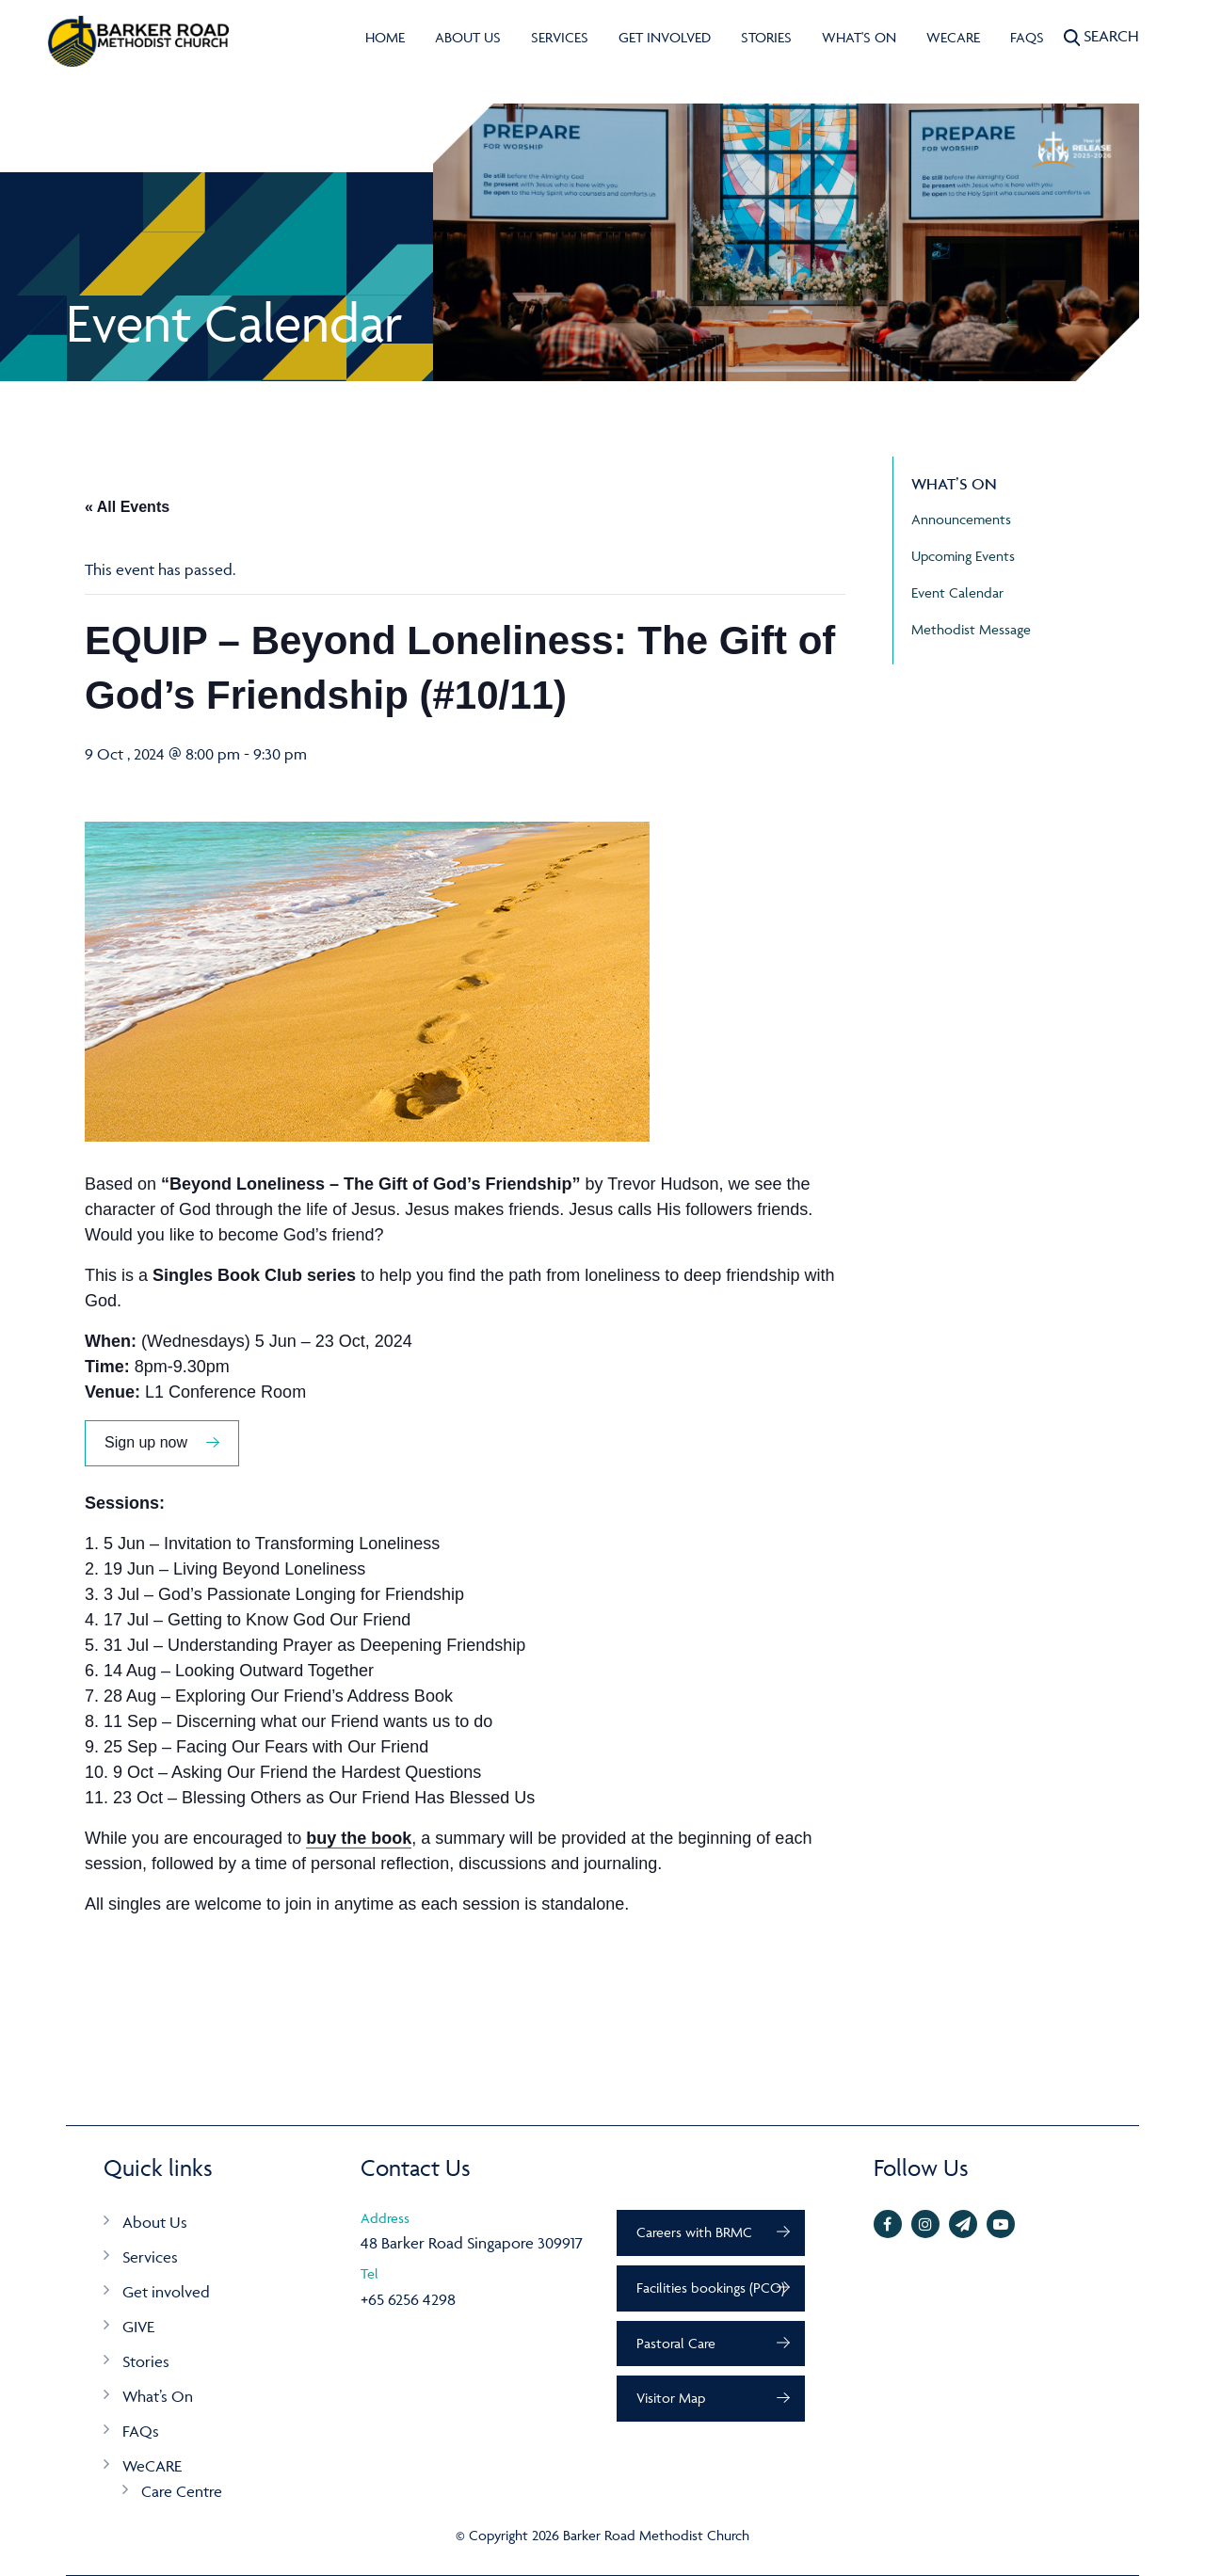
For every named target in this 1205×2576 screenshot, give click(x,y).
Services (559, 37)
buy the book (358, 1838)
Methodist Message (971, 629)
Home (385, 37)
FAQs (1027, 37)
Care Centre (181, 2491)
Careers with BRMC (694, 2232)
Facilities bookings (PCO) (710, 2287)
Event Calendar (957, 592)
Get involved (665, 37)
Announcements (961, 519)
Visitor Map (670, 2398)
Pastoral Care (675, 2343)
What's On (859, 37)
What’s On (157, 2396)
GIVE (138, 2326)
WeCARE (953, 37)
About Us (468, 37)
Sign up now (145, 1442)
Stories (766, 37)
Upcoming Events (963, 556)
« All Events (127, 507)
